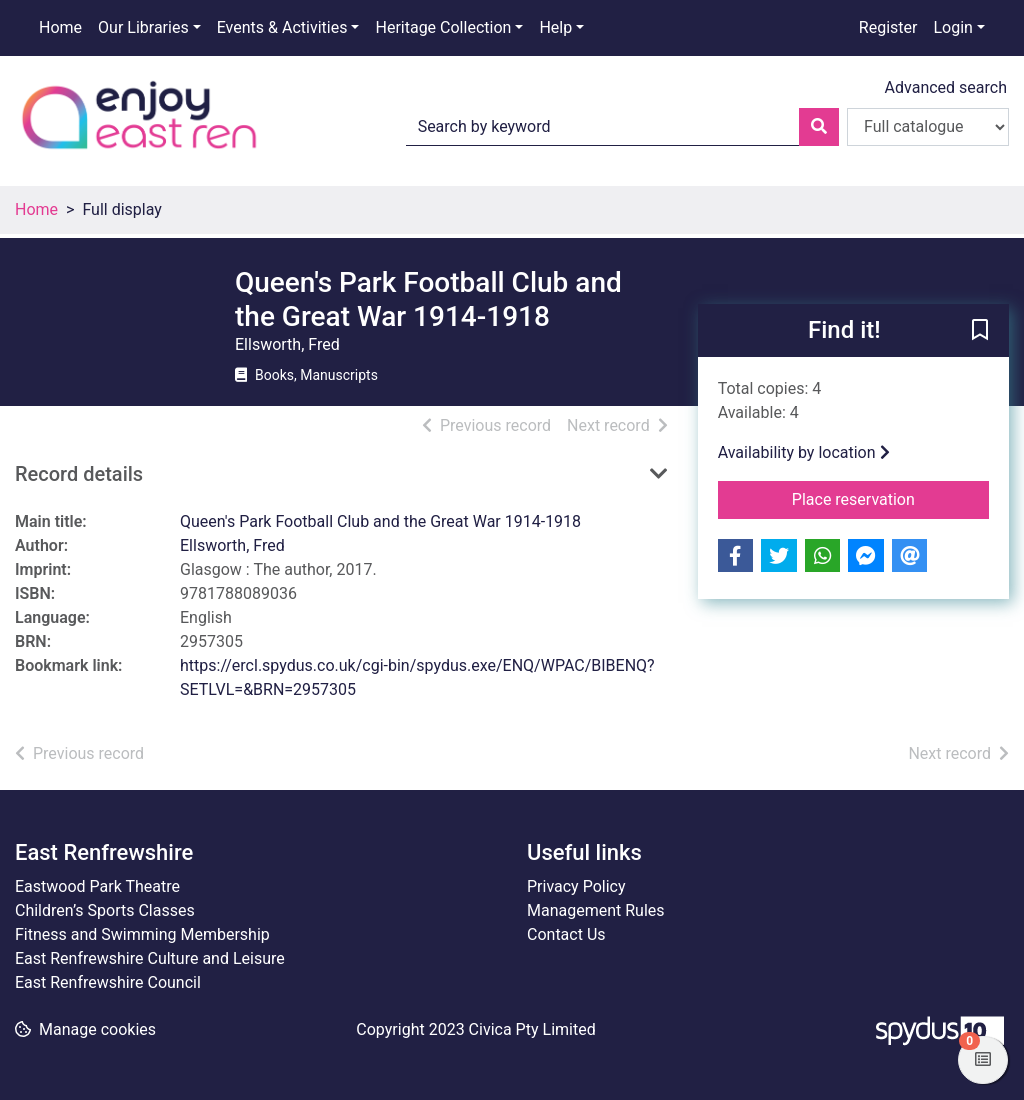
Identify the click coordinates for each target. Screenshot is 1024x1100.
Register (888, 27)
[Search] (819, 127)
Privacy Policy (576, 886)
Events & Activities (282, 27)
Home (60, 27)
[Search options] (928, 127)
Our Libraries (143, 27)
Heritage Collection (443, 27)
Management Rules (596, 910)
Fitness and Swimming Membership (142, 934)
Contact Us (566, 934)
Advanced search (946, 87)
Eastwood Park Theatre (97, 886)
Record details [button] (79, 474)
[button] (980, 332)
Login (952, 27)
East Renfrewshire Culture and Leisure (150, 958)
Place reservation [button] (890, 498)
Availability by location (804, 452)
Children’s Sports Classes (105, 910)
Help (555, 27)
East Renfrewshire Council (108, 982)
